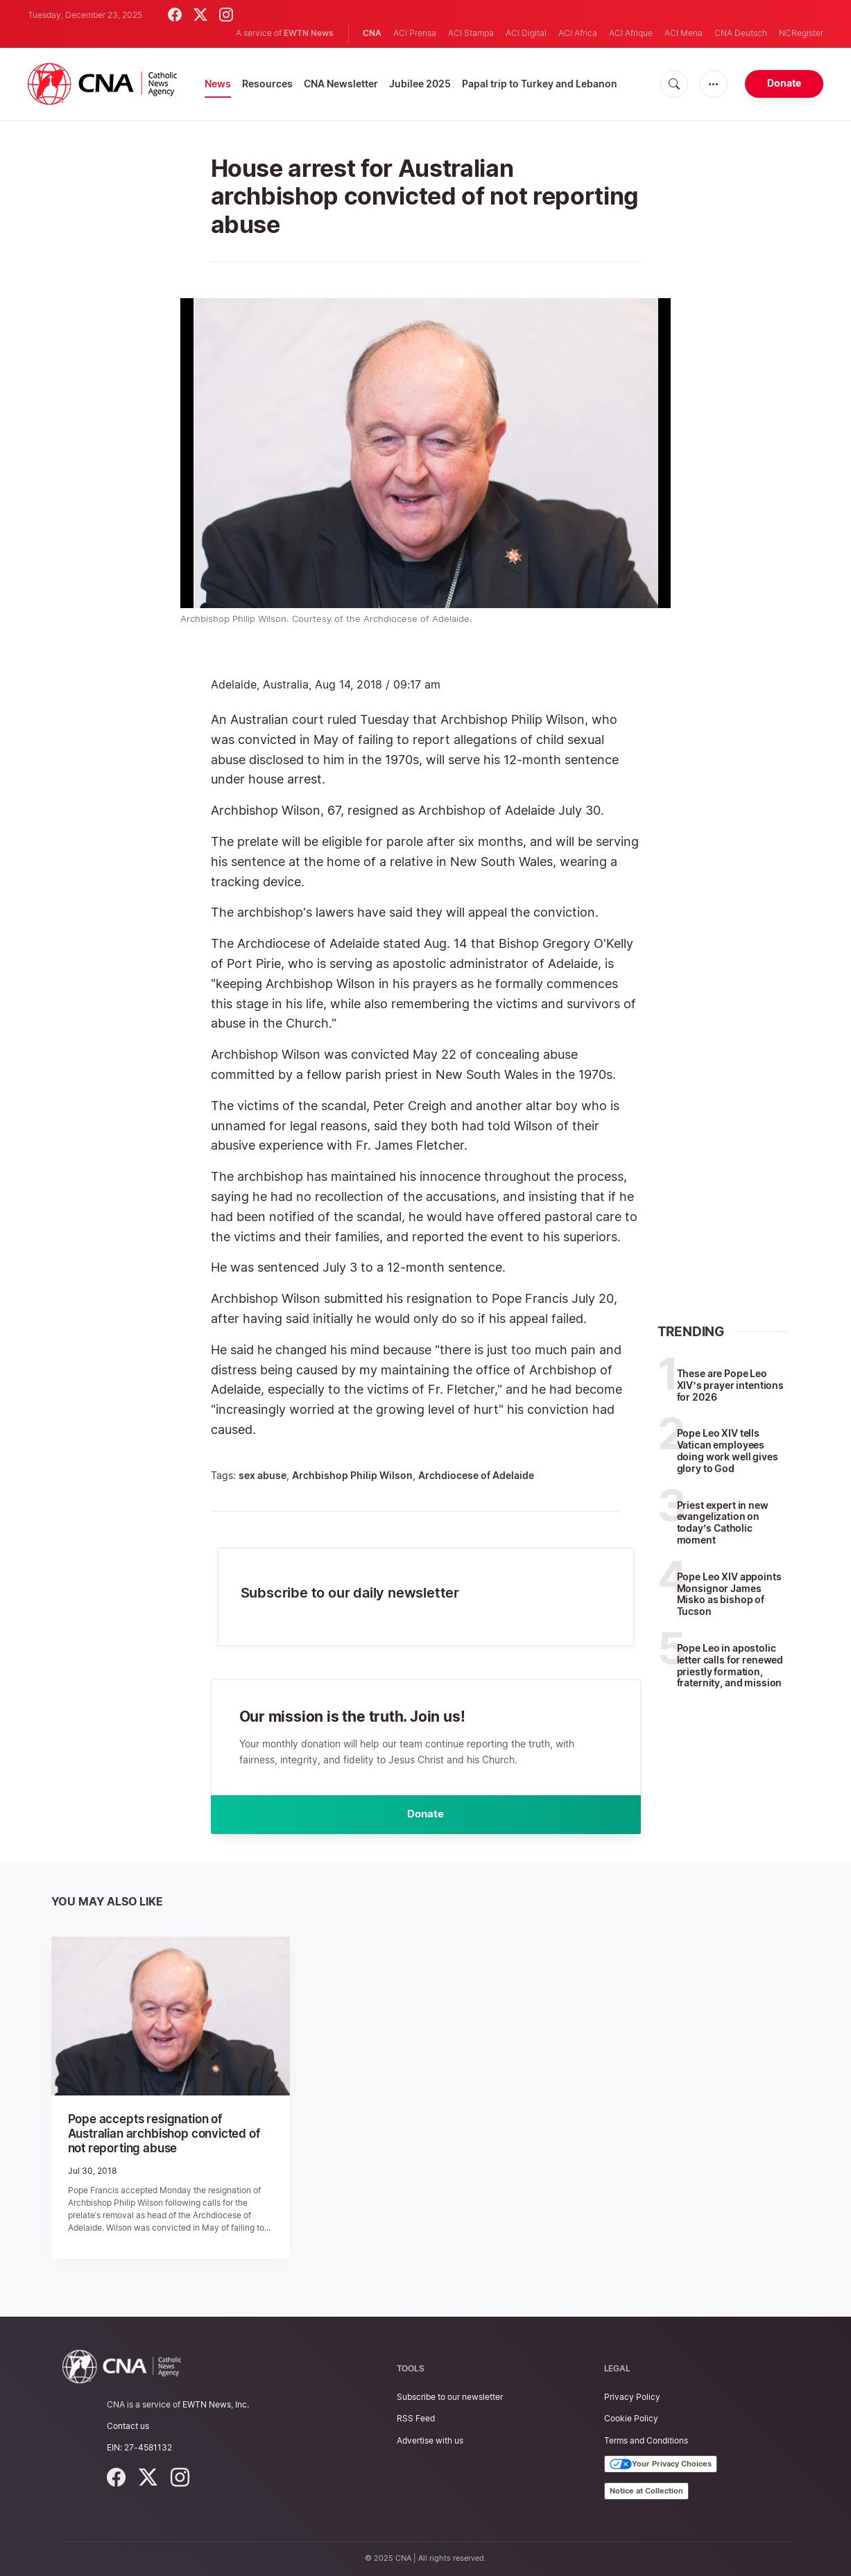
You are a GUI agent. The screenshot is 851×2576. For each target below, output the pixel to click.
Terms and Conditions (646, 2440)
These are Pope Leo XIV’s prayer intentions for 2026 (730, 1385)
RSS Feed (416, 2418)
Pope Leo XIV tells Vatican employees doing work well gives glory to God (727, 1450)
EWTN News (309, 33)
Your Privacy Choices (661, 2464)
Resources (267, 83)
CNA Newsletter (341, 83)
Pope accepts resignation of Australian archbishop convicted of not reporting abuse (169, 2137)
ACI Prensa (414, 33)
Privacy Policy (632, 2397)
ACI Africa (577, 33)
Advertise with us (430, 2440)
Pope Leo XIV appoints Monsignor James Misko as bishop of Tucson (729, 1594)
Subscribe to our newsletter (450, 2397)
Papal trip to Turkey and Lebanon (539, 83)
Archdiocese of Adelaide (476, 1475)
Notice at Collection (646, 2491)
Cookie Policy (631, 2418)
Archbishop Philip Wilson (352, 1475)
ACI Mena (683, 33)
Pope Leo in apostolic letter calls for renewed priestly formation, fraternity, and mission (730, 1665)
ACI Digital (526, 33)
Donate (784, 83)
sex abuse (262, 1475)
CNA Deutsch (740, 33)
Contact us (128, 2426)
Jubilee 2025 (420, 83)
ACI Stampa (471, 33)
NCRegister (801, 33)
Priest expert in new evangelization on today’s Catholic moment (722, 1522)
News (218, 83)
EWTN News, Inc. (215, 2404)
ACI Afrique (631, 33)
